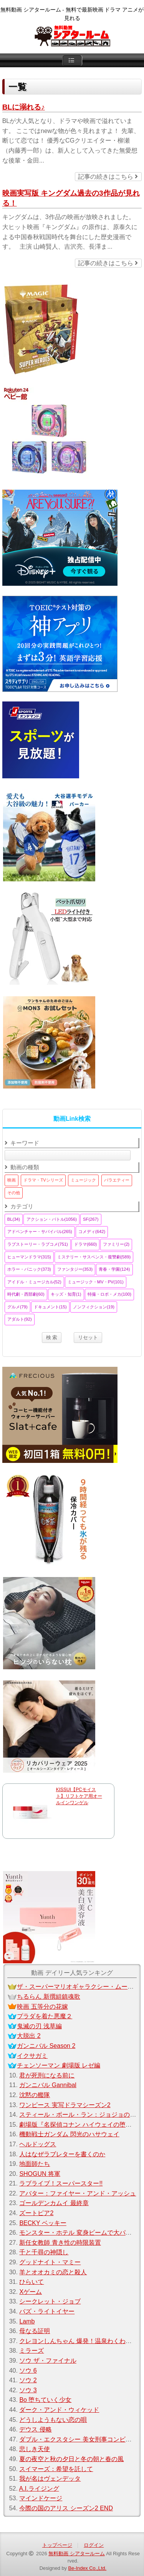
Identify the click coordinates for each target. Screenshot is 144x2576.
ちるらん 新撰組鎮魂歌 (48, 1996)
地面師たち (34, 2164)
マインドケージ (40, 2498)
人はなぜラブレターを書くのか (62, 2154)
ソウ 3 (27, 2390)
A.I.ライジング (39, 2488)
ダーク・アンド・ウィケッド (59, 2409)
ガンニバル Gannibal (47, 2085)
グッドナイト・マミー (50, 2262)
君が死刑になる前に (46, 2075)
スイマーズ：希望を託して (56, 2469)
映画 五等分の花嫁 (42, 2006)
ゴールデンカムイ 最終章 (53, 2203)
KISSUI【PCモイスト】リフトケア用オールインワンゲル (79, 1796)
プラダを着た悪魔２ (44, 2016)
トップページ (57, 2545)
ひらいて (31, 2282)
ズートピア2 (36, 2213)
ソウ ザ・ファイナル (47, 2360)
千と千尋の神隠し (43, 2252)
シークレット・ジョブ (50, 2301)
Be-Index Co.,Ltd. (87, 2568)
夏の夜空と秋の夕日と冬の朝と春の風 (71, 2459)
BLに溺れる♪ (23, 107)
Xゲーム (30, 2291)
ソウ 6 (27, 2370)
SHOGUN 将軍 (39, 2173)
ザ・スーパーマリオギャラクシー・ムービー (78, 1986)
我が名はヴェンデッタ (50, 2478)
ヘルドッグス (37, 2144)
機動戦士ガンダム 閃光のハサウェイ (69, 2134)
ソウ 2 (27, 2380)
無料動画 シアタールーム (76, 2553)
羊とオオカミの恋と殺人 (53, 2272)
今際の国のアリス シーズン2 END (66, 2508)
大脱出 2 (28, 2036)
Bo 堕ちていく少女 (45, 2400)
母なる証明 (34, 2331)
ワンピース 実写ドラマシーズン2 (64, 2105)
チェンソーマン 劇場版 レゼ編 (58, 2065)
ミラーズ (31, 2350)
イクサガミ (32, 2055)
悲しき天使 (34, 2449)
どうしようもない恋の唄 (53, 2419)
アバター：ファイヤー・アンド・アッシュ (77, 2193)
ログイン (94, 2545)
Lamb (27, 2321)
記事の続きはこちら (108, 176)
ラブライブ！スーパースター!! (61, 2183)
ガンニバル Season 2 (46, 2046)
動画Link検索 (72, 1118)
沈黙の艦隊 (34, 2095)
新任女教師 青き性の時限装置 (60, 2242)
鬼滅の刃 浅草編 (39, 2026)
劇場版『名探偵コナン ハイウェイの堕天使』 (81, 2124)
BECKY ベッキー (42, 2223)
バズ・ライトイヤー (46, 2311)
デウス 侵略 (35, 2429)
